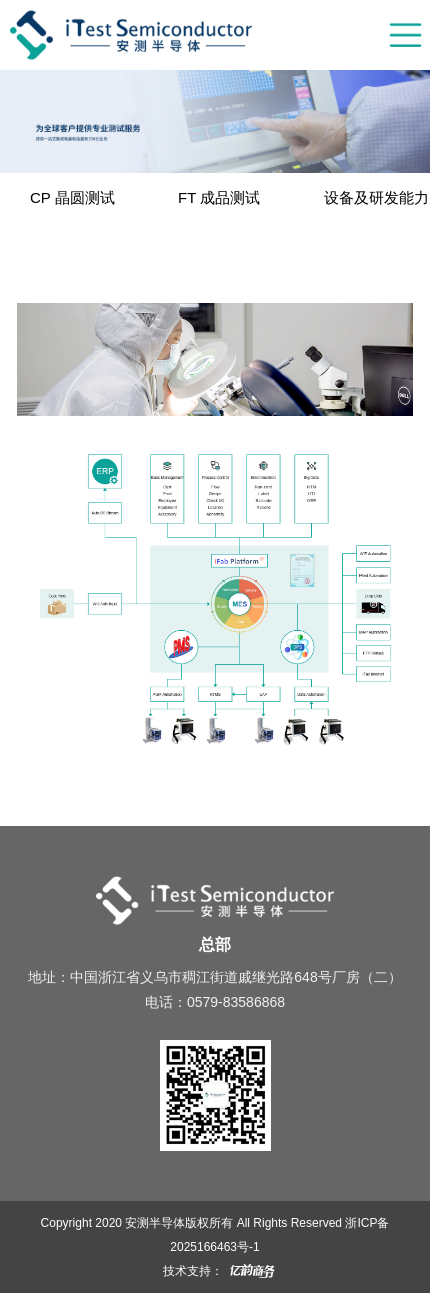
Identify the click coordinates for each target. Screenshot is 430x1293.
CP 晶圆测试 (72, 197)
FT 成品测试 (219, 197)
